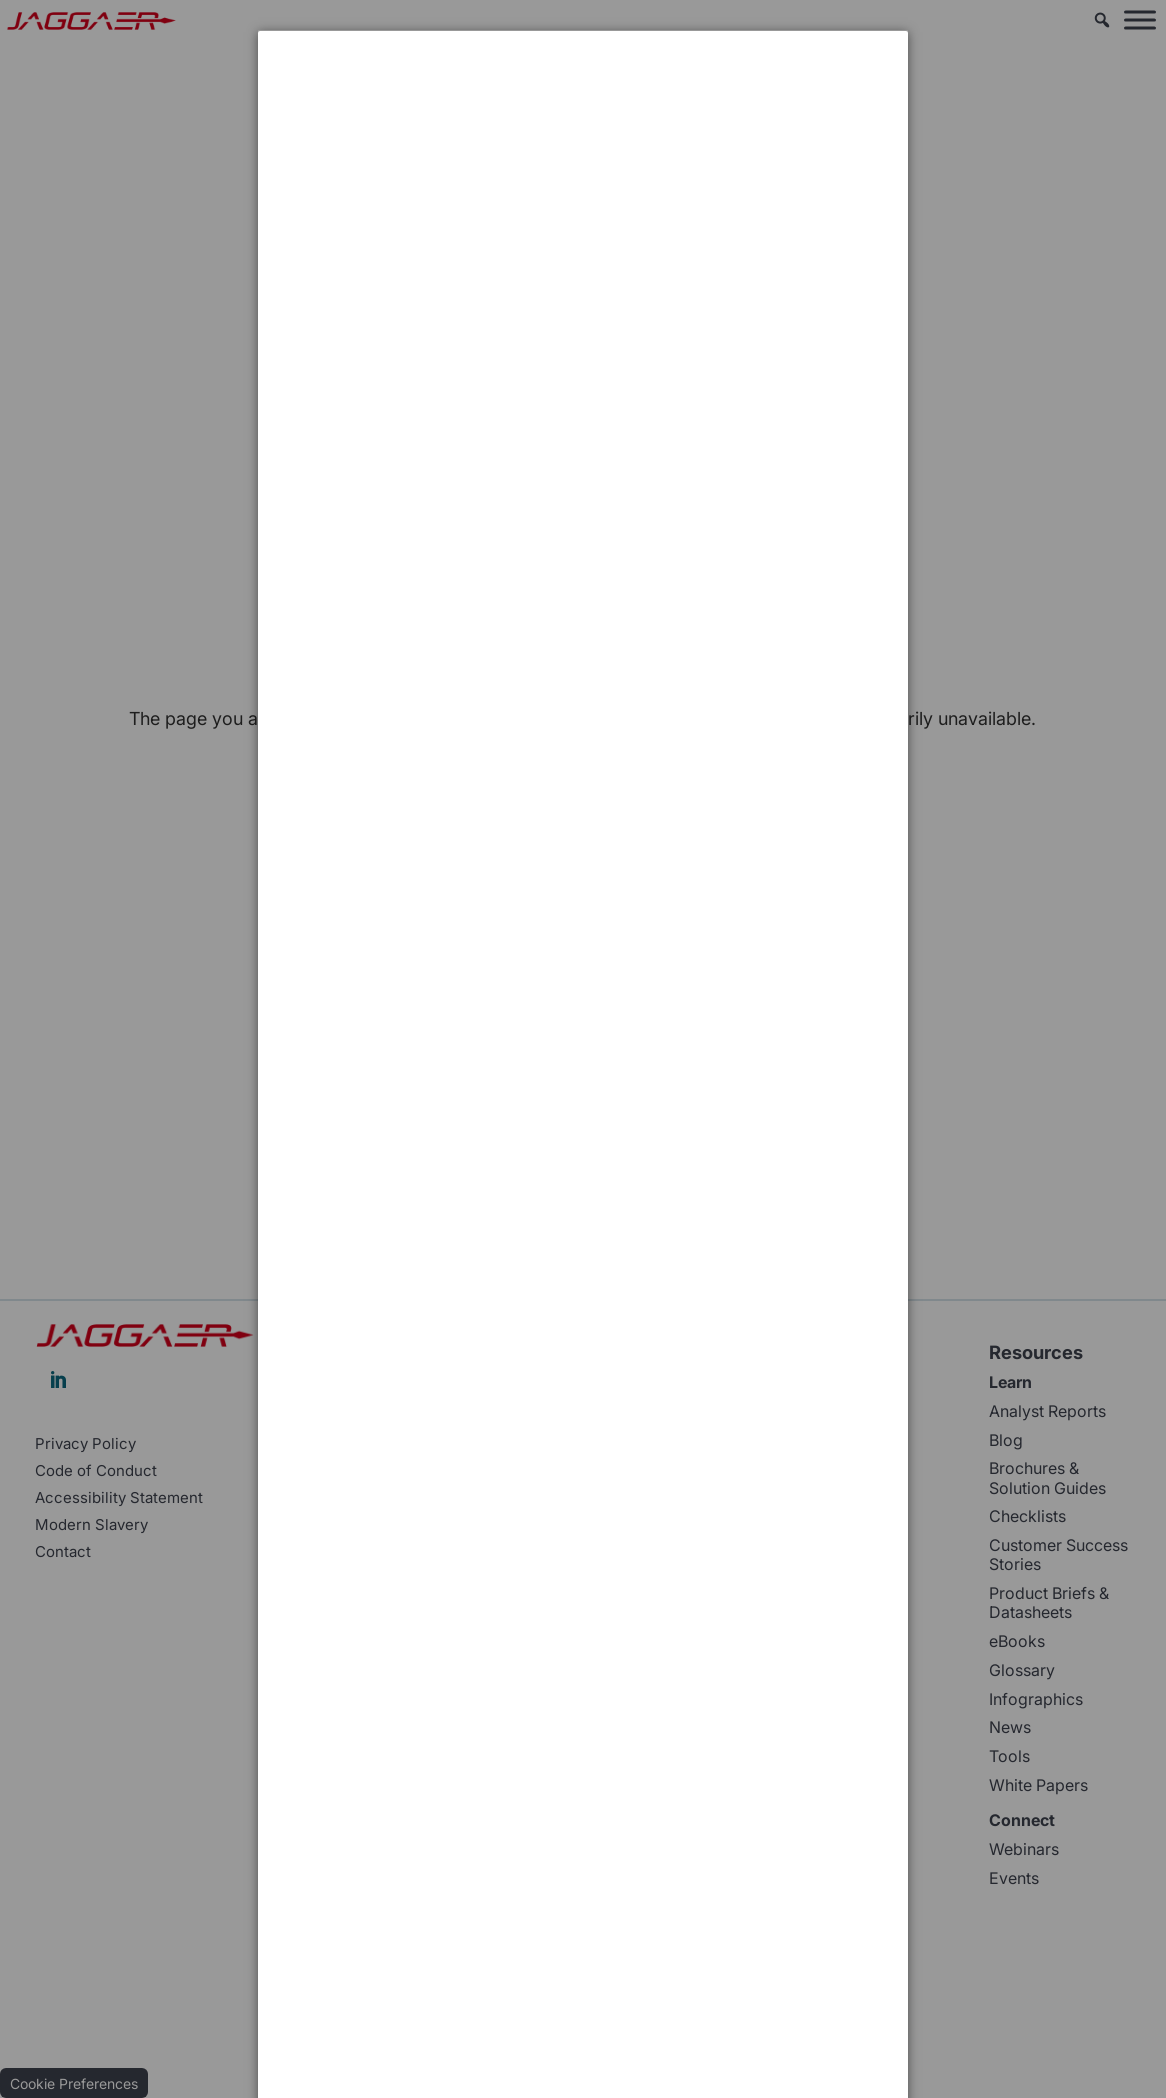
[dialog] (583, 105)
